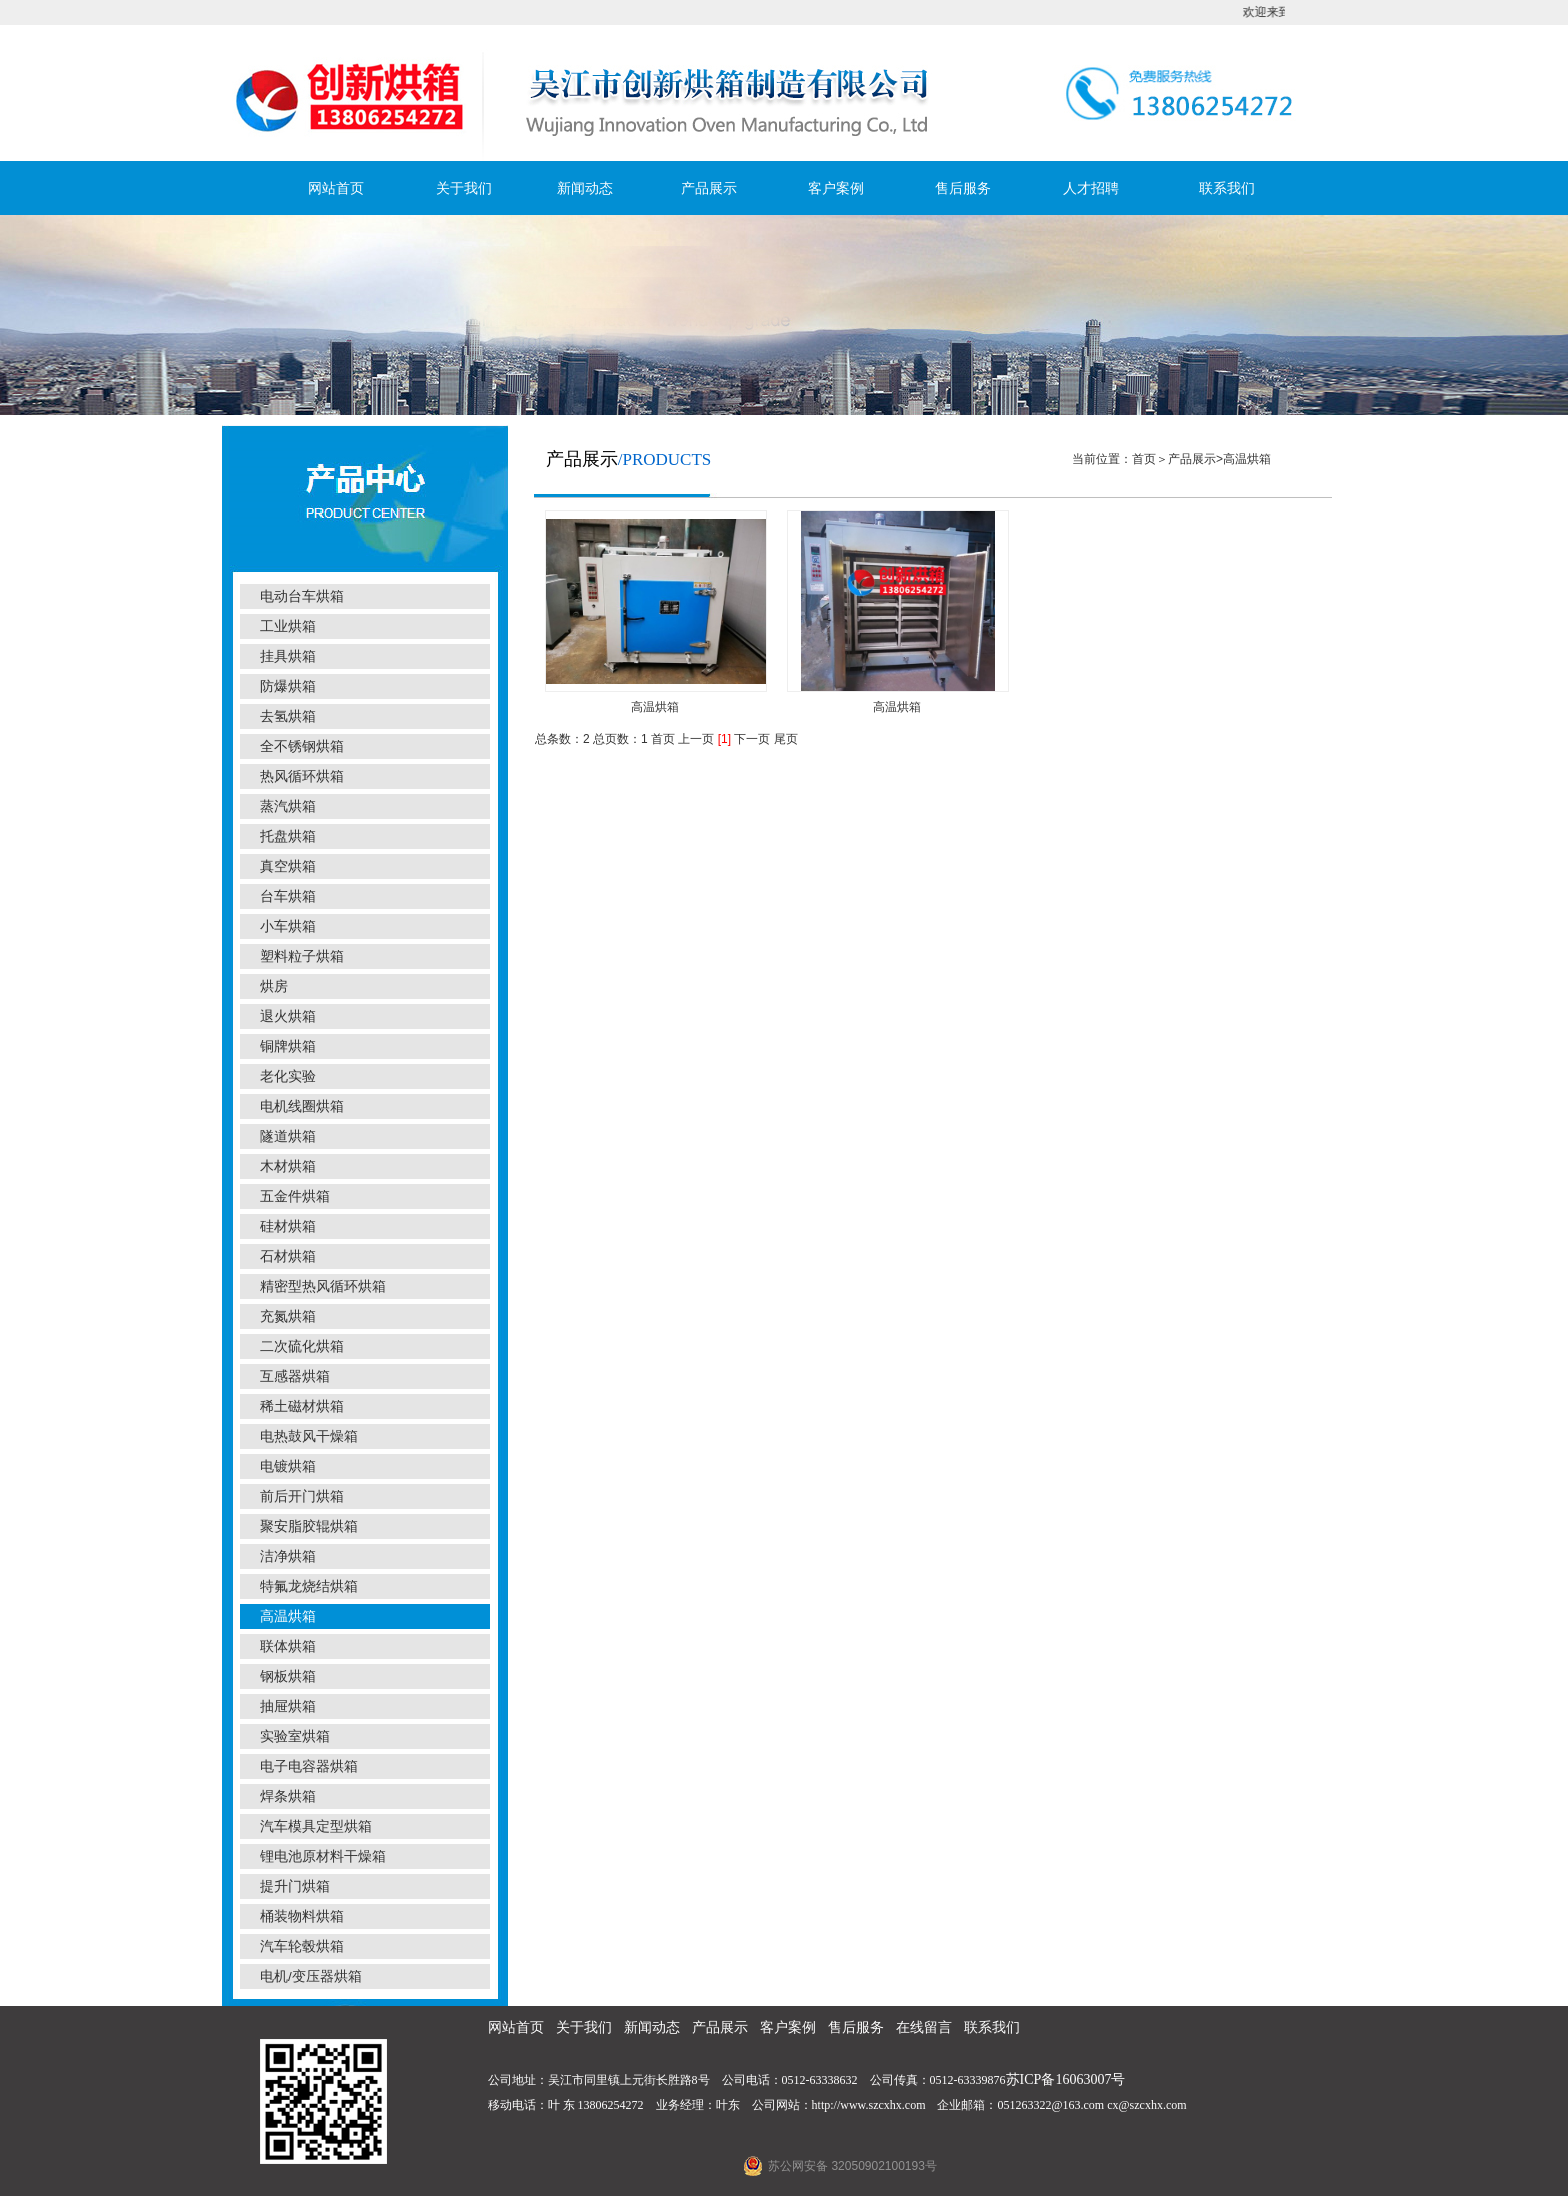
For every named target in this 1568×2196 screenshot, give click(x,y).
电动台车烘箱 (302, 596)
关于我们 (464, 188)
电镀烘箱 (288, 1466)
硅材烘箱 (288, 1226)
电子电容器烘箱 (309, 1766)
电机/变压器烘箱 (311, 1976)
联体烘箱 (288, 1646)
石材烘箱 (288, 1256)
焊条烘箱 (288, 1796)
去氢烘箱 (288, 716)
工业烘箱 (288, 626)
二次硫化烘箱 (302, 1346)
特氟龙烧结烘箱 (309, 1586)
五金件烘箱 (295, 1196)
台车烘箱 (288, 896)
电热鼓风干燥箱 (309, 1436)
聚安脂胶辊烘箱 (309, 1526)
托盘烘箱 (288, 836)
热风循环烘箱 (302, 776)
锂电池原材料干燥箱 (323, 1856)
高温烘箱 (288, 1616)
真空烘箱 (288, 866)
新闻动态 (585, 188)
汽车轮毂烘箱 (302, 1946)
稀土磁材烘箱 (302, 1406)
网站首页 (336, 188)
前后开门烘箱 (302, 1496)
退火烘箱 (288, 1016)
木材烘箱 (288, 1166)
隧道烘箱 (288, 1136)
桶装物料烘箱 (302, 1916)
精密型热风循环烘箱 (323, 1286)
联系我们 (1227, 188)
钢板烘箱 (288, 1676)
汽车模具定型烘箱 (316, 1826)
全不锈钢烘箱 (302, 746)
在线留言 (924, 2027)
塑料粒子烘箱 (302, 956)
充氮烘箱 (288, 1316)
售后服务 (963, 188)
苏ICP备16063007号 (1066, 2079)
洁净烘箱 (288, 1556)
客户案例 (836, 188)
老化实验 (288, 1076)
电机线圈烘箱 (302, 1106)
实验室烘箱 (295, 1736)
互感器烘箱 (295, 1376)
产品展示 (709, 188)
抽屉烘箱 (288, 1706)
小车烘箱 (288, 926)
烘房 (274, 986)
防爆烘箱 (288, 686)
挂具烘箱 (288, 656)
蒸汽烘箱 (288, 806)
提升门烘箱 (295, 1886)
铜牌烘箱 (288, 1046)
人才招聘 (1091, 188)
